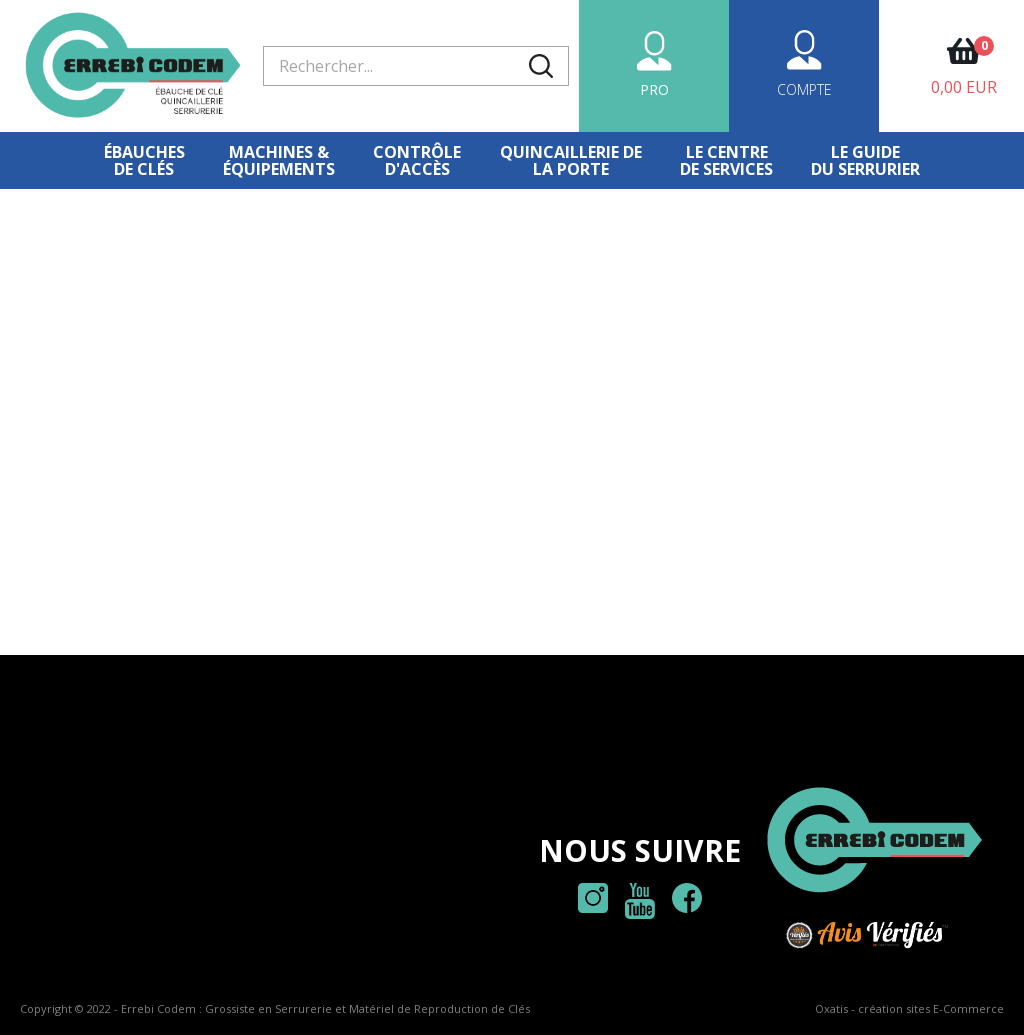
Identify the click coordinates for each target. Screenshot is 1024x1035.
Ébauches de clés (144, 160)
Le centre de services (726, 160)
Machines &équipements (279, 160)
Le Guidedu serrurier (865, 160)
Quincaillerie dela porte (571, 160)
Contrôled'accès (417, 160)
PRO (654, 89)
